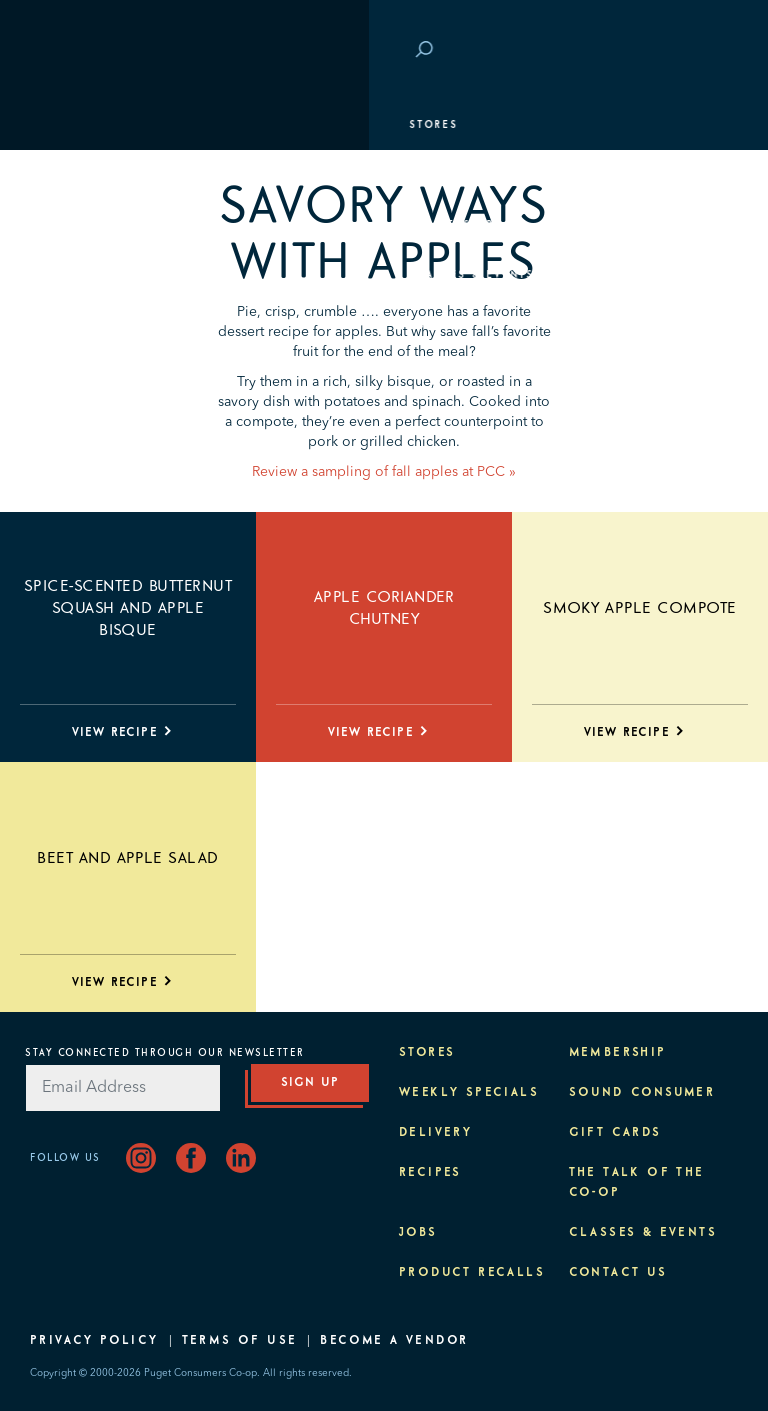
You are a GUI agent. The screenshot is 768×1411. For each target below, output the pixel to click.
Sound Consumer (642, 1093)
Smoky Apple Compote (639, 608)
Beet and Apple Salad (128, 858)
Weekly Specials (469, 1093)
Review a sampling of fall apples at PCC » (384, 472)
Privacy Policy (94, 1341)
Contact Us (618, 1273)
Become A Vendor (394, 1341)
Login (707, 51)
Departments (85, 175)
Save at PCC (626, 51)
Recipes (430, 1173)
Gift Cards (615, 1133)
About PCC (76, 375)
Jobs (418, 1233)
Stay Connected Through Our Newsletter (165, 1053)
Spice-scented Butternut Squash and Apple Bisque (128, 608)
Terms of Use (240, 1341)
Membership (82, 225)
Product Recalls (472, 1273)
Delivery (435, 1133)
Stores (64, 125)
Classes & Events (102, 275)
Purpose (70, 325)
